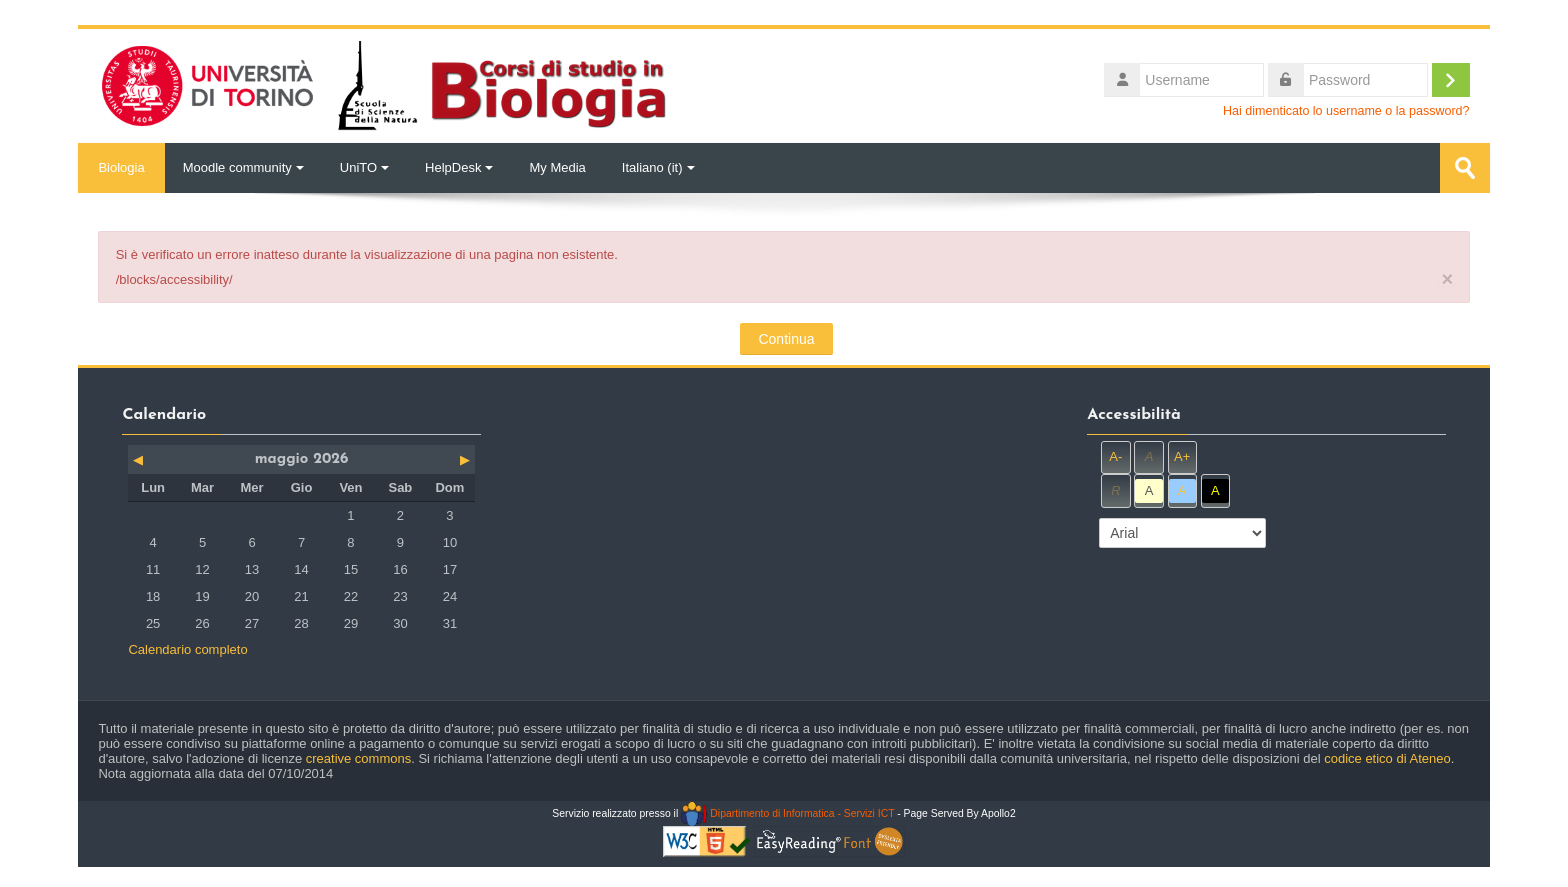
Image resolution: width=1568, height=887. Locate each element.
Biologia (121, 167)
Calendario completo (187, 649)
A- (1115, 456)
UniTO (364, 167)
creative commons (358, 758)
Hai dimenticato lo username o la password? (1346, 111)
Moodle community (243, 167)
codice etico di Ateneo (1387, 758)
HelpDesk (459, 167)
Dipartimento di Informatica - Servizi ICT (787, 813)
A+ (1182, 456)
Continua (786, 339)
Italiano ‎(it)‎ (658, 167)
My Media (557, 167)
